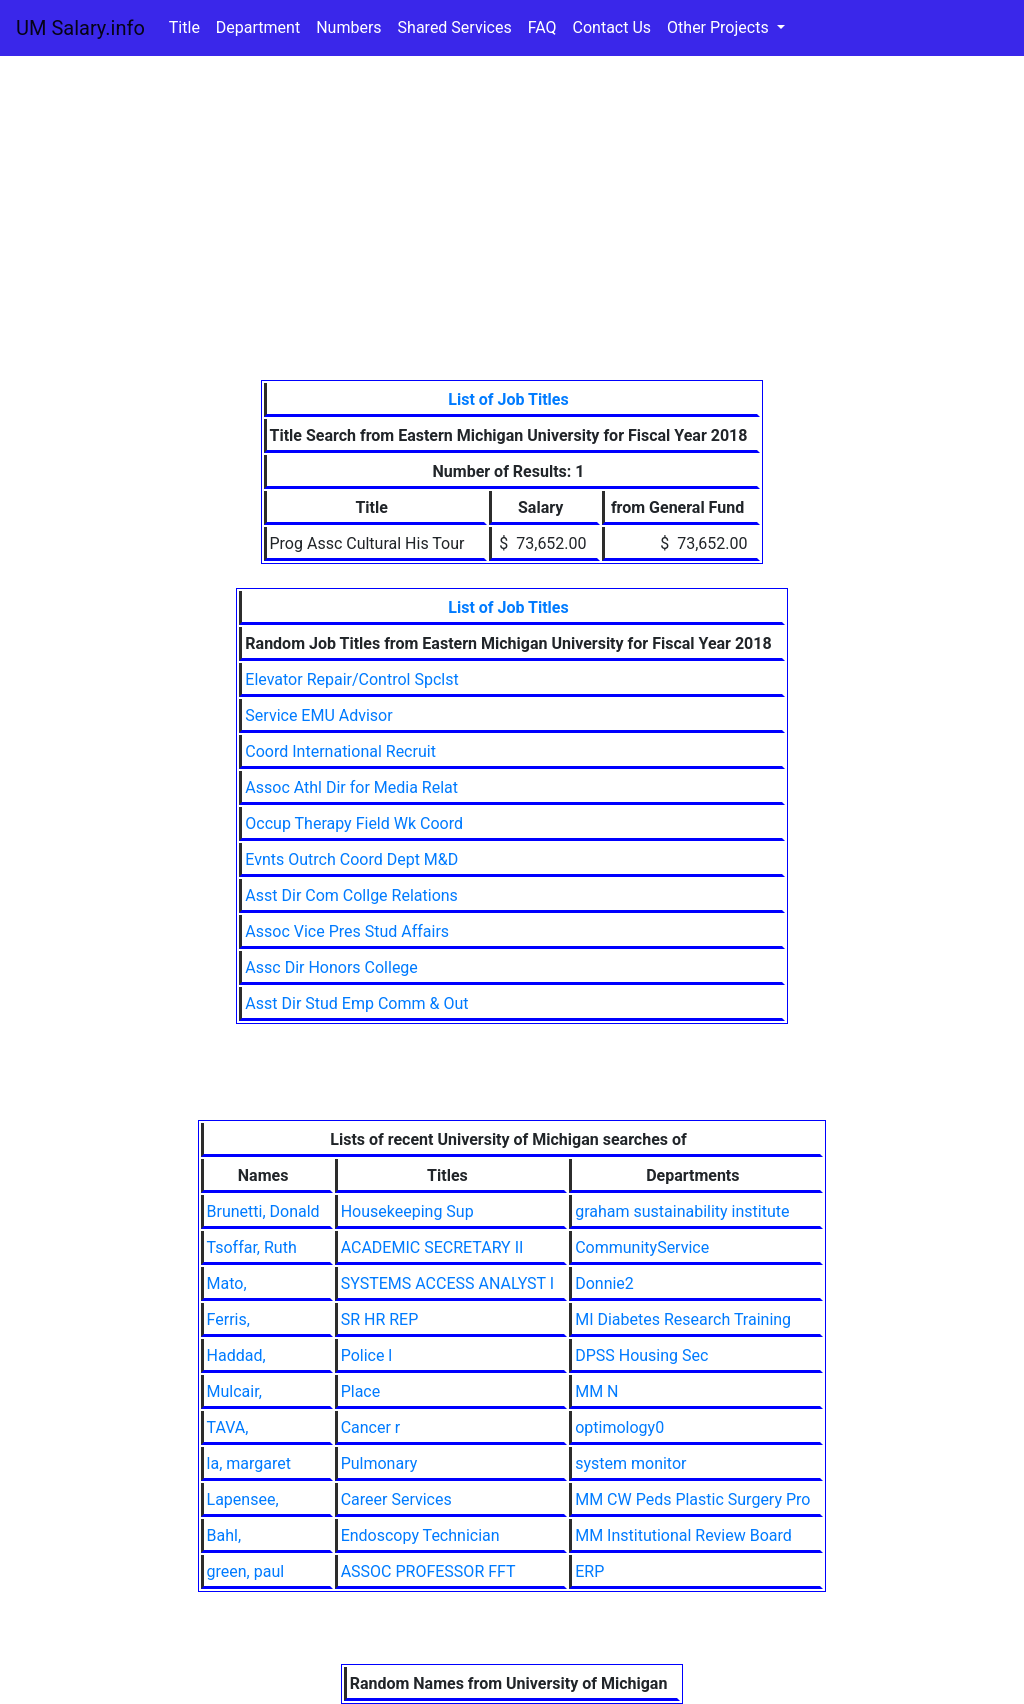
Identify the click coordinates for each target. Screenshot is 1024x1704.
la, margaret (249, 1463)
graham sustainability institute (682, 1211)
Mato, (227, 1283)
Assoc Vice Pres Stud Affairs (347, 931)
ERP (589, 1571)
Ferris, (228, 1319)
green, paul (246, 1571)
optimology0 (619, 1427)
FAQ (542, 27)
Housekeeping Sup (407, 1211)
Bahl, (224, 1535)
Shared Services (455, 27)
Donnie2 (604, 1283)
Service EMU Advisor (318, 715)
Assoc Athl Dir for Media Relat (351, 787)
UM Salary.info (80, 28)
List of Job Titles (508, 399)
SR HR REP (380, 1319)
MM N (596, 1391)
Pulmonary (379, 1463)
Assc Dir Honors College (331, 967)
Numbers (348, 27)
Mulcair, (234, 1391)
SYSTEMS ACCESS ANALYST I (448, 1283)
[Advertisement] (512, 230)
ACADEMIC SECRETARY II (432, 1247)
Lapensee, (243, 1499)
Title (184, 27)
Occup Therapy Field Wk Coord (354, 823)
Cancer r (371, 1427)
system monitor (630, 1463)
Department (258, 27)
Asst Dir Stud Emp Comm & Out (356, 1003)
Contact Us (612, 27)
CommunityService (642, 1247)
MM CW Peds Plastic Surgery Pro (692, 1499)
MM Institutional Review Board (683, 1535)
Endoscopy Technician (420, 1535)
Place (361, 1391)
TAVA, (228, 1427)
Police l (367, 1355)
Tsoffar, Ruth (252, 1247)
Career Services (396, 1499)
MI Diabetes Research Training (683, 1319)
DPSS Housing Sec (641, 1355)
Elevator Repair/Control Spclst (351, 679)
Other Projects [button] (720, 27)
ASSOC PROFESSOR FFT (428, 1571)
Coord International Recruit (340, 751)
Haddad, (236, 1355)
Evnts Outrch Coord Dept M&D (351, 859)
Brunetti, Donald (263, 1211)
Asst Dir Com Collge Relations (351, 895)
